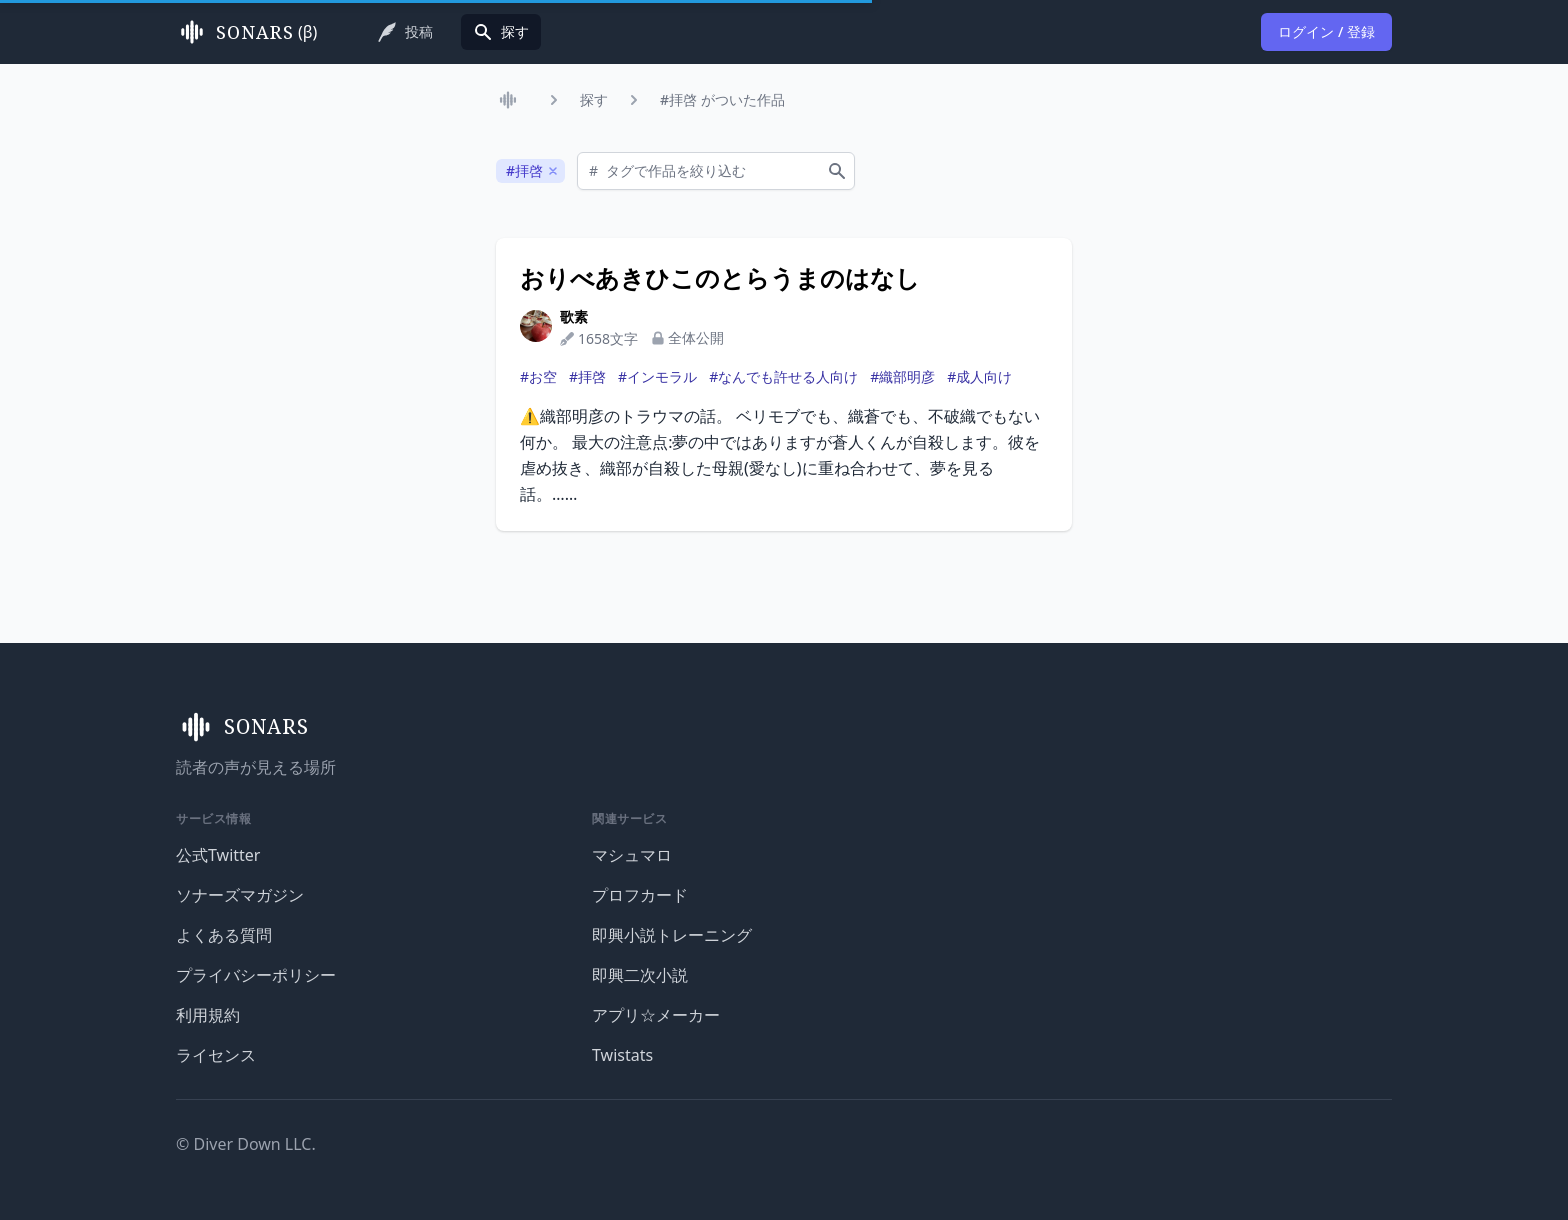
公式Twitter (218, 855)
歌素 (574, 316)
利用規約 (208, 1015)
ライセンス (216, 1055)
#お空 (538, 376)
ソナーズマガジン (240, 895)
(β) (246, 32)
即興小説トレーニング (672, 935)
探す (594, 99)
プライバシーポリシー (256, 975)
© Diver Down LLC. (246, 1144)
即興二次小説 (640, 975)
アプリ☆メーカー (656, 1015)
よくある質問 (224, 935)
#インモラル (657, 376)
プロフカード (640, 895)
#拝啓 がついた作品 (722, 99)
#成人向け (979, 376)
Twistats (622, 1055)
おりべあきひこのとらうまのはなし (720, 278)
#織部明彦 (902, 376)
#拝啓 (587, 376)
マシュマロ (632, 855)
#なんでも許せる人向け (783, 376)
